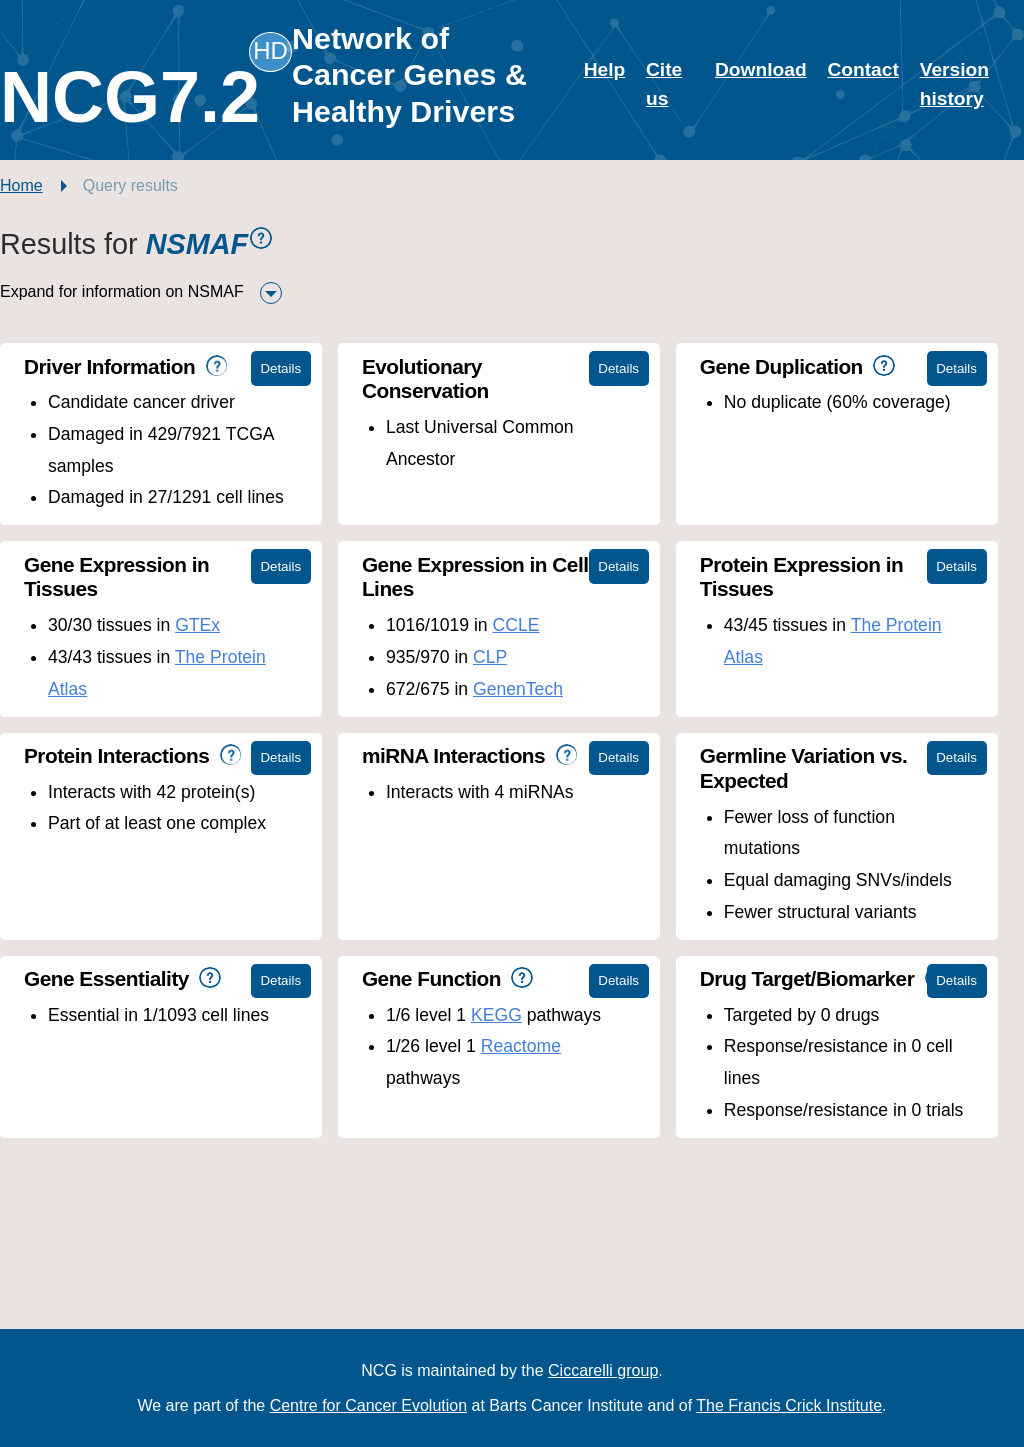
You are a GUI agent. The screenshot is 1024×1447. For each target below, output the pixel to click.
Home (21, 185)
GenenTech (518, 689)
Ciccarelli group (603, 1370)
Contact (862, 69)
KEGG (496, 1015)
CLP (490, 657)
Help (605, 69)
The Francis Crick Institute (789, 1405)
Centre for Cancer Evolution (368, 1405)
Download (761, 69)
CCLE (516, 625)
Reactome (521, 1046)
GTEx (197, 625)
